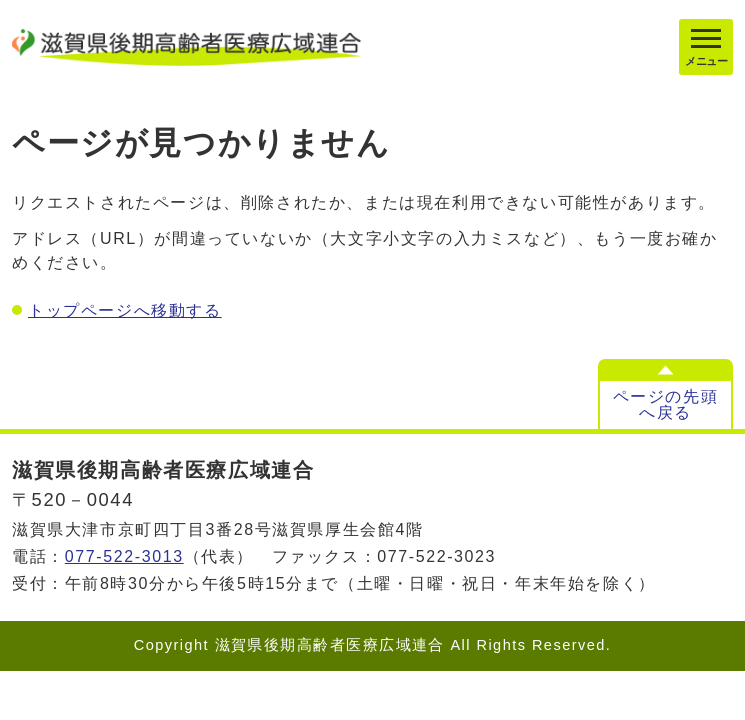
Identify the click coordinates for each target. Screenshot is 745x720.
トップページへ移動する (125, 310)
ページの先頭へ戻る (666, 404)
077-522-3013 (124, 556)
